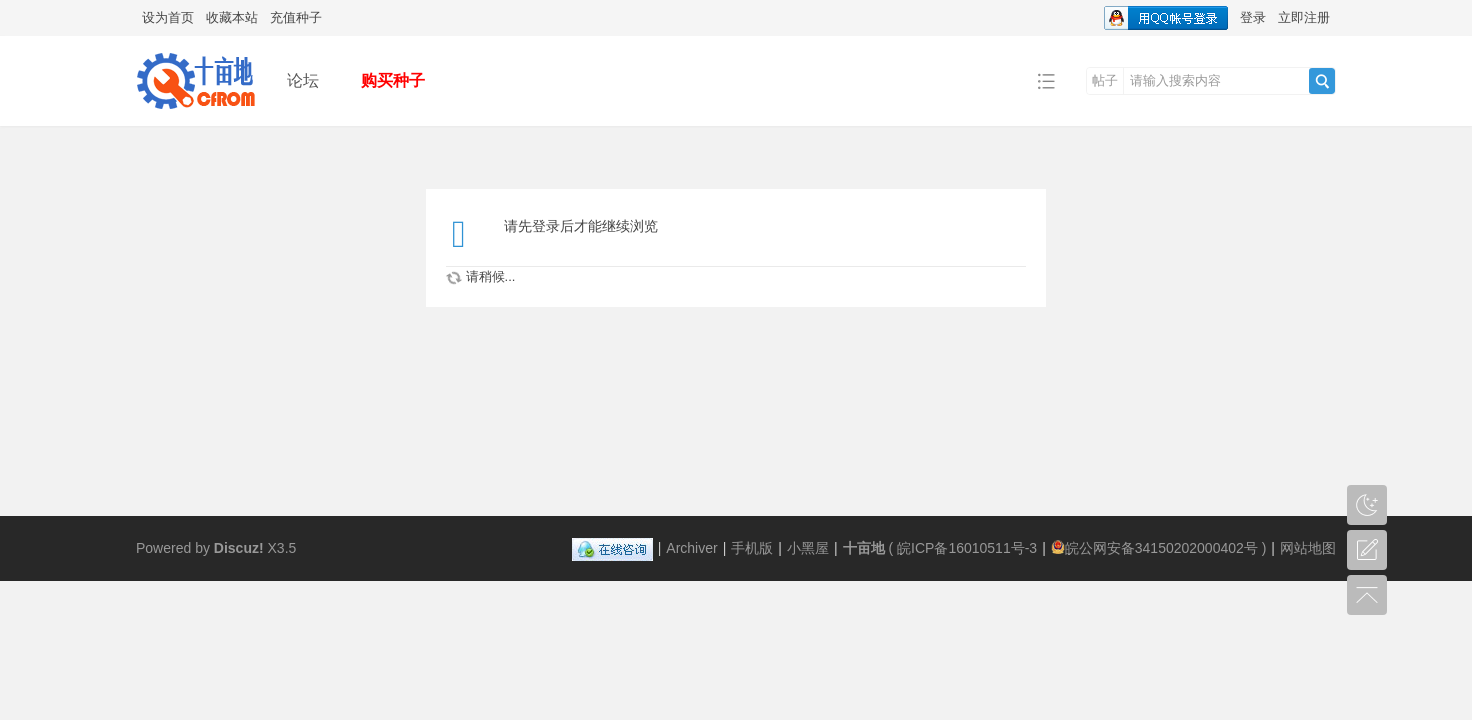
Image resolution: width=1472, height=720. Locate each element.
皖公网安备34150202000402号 (1154, 548)
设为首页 (168, 17)
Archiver (691, 548)
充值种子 (296, 17)
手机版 (752, 548)
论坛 (303, 80)
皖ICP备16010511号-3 (967, 548)
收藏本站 (232, 17)
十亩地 (864, 548)
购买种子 (393, 80)
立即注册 (1304, 17)
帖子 (1105, 80)
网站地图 (1308, 548)
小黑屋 (808, 548)
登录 (1253, 17)
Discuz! (239, 548)
